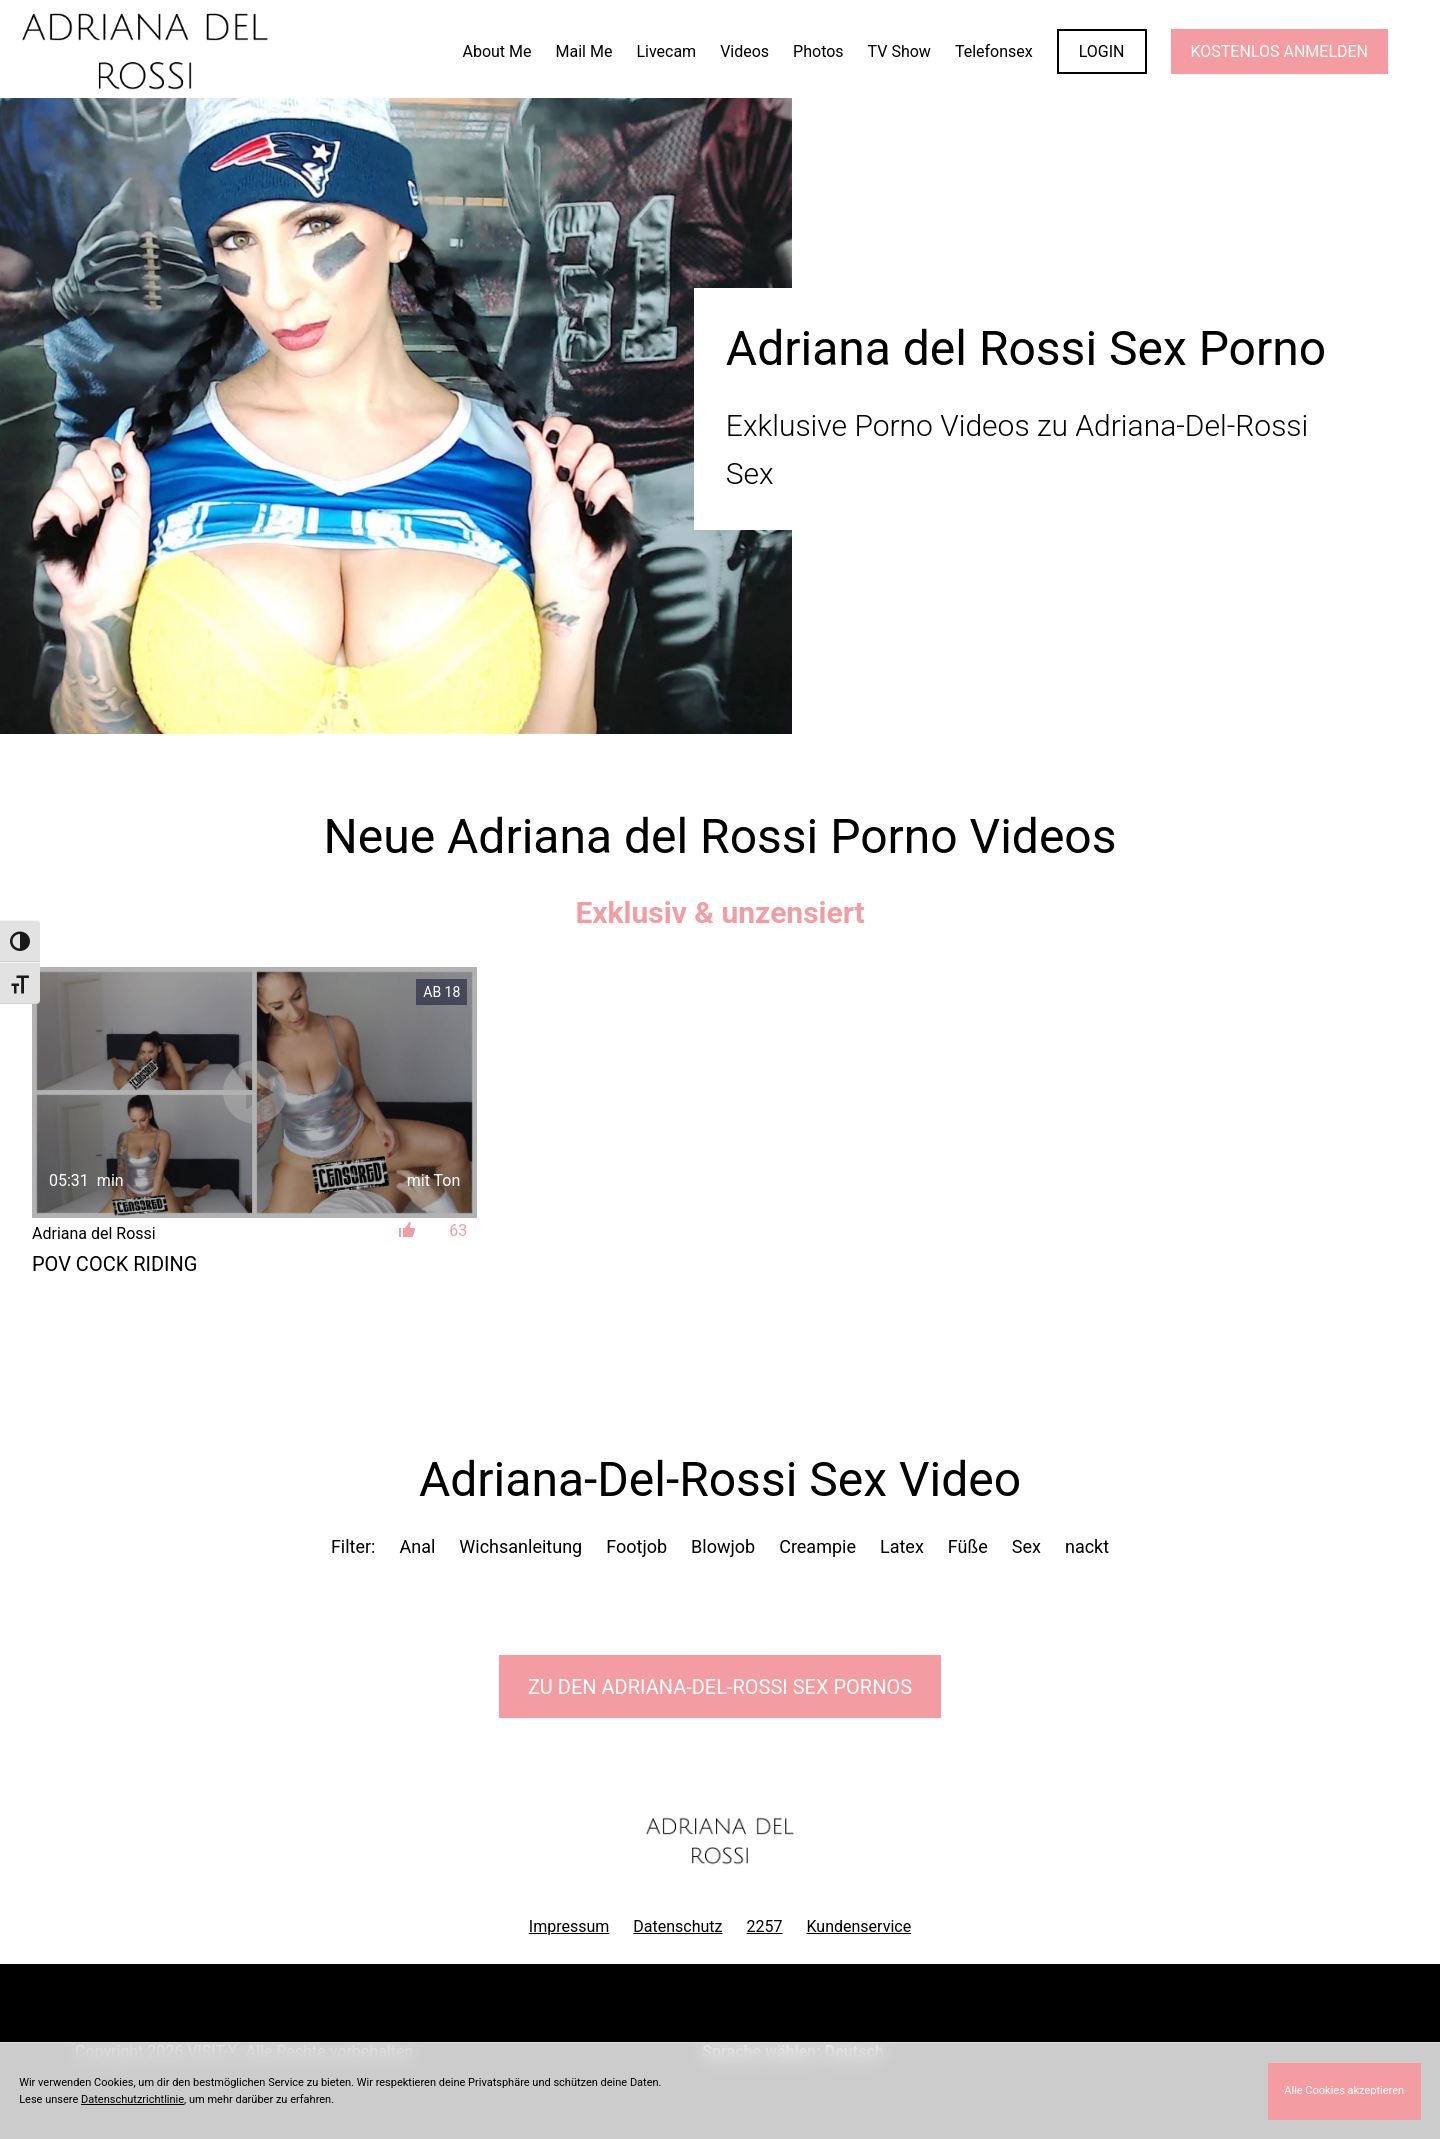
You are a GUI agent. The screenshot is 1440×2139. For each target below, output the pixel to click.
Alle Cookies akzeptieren (1344, 2090)
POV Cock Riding (114, 1264)
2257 (765, 1926)
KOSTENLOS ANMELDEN (1279, 51)
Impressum (569, 1926)
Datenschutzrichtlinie (132, 2099)
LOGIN (1102, 51)
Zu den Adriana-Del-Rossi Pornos (720, 1687)
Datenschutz (677, 1926)
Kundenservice (859, 1926)
